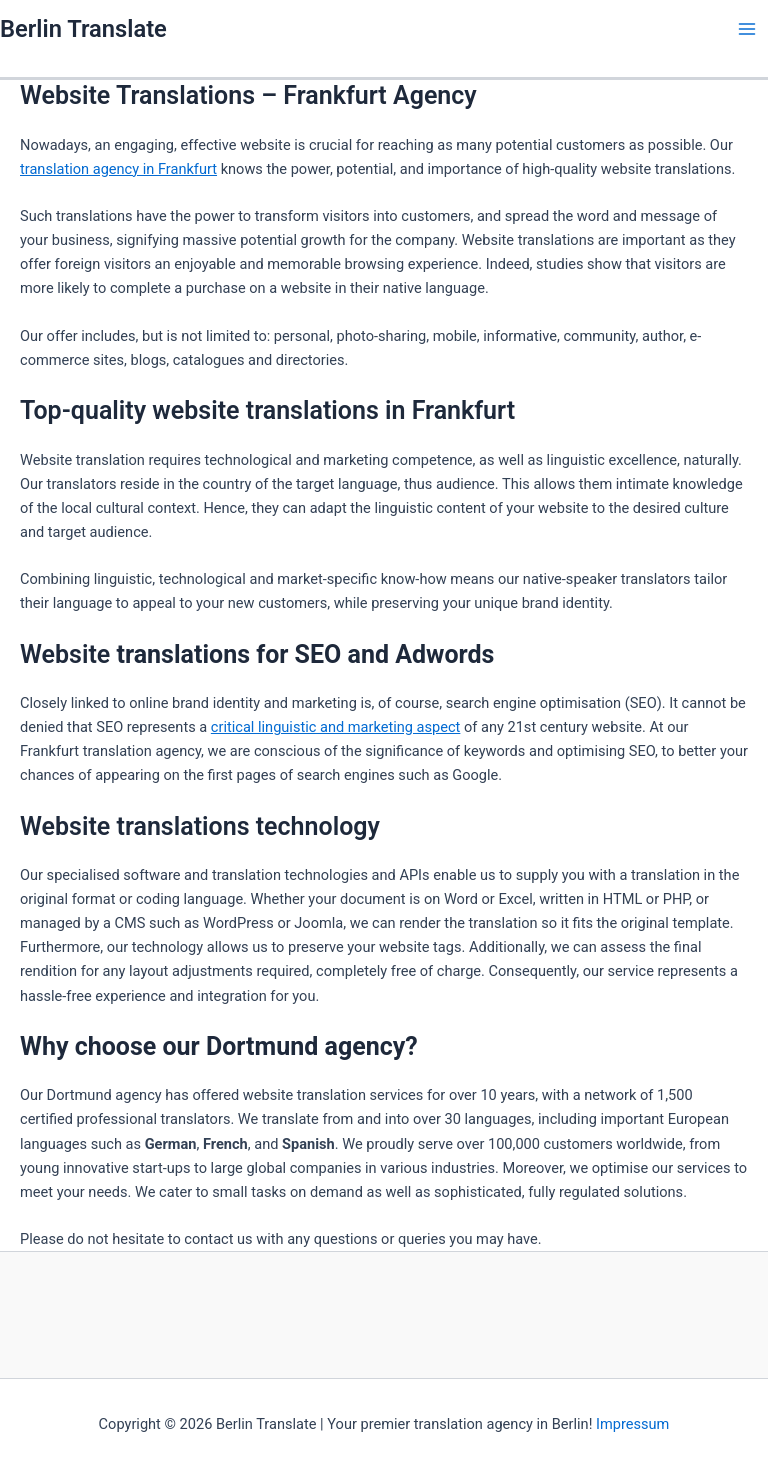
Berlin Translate (83, 29)
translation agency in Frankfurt (118, 169)
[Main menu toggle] (747, 29)
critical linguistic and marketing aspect (336, 727)
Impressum (632, 1424)
